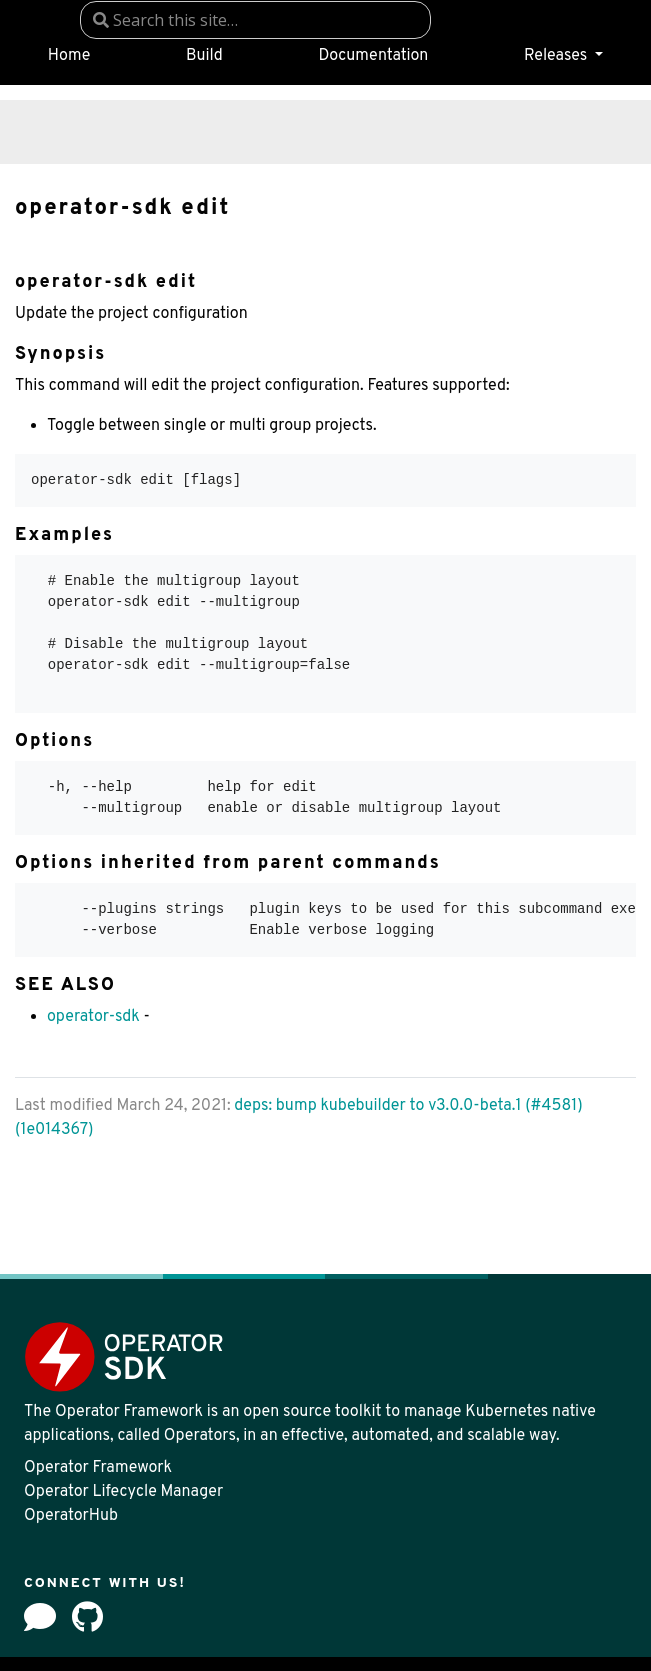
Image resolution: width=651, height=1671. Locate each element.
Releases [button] (557, 56)
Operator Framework (98, 1468)
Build (204, 56)
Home (69, 56)
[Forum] (40, 1617)
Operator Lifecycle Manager (123, 1492)
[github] (87, 1617)
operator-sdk (93, 1017)
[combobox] (255, 20)
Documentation (373, 56)
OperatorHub (71, 1516)
